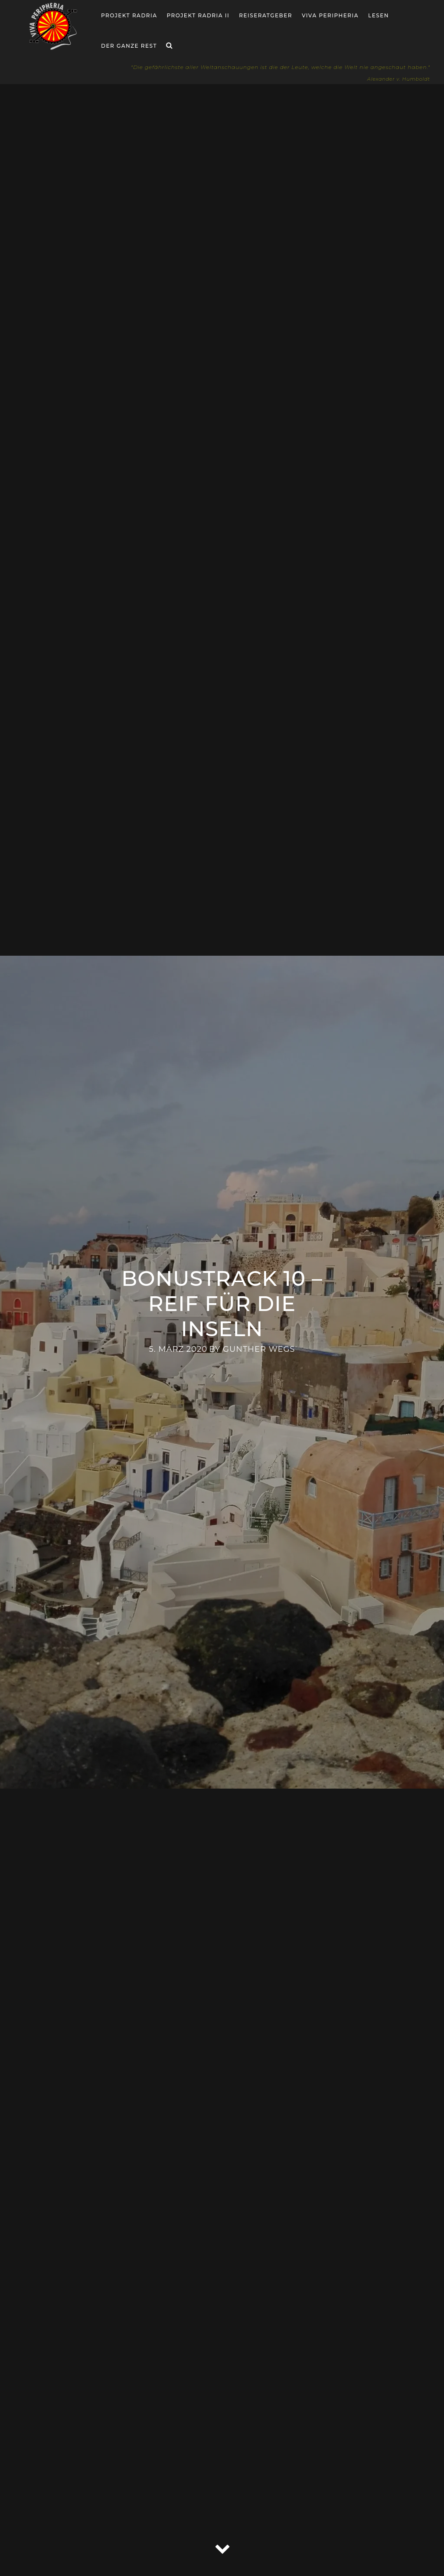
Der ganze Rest (129, 46)
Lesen (378, 15)
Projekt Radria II (198, 15)
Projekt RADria (129, 15)
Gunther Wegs (259, 1349)
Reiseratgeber (265, 15)
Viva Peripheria (330, 15)
